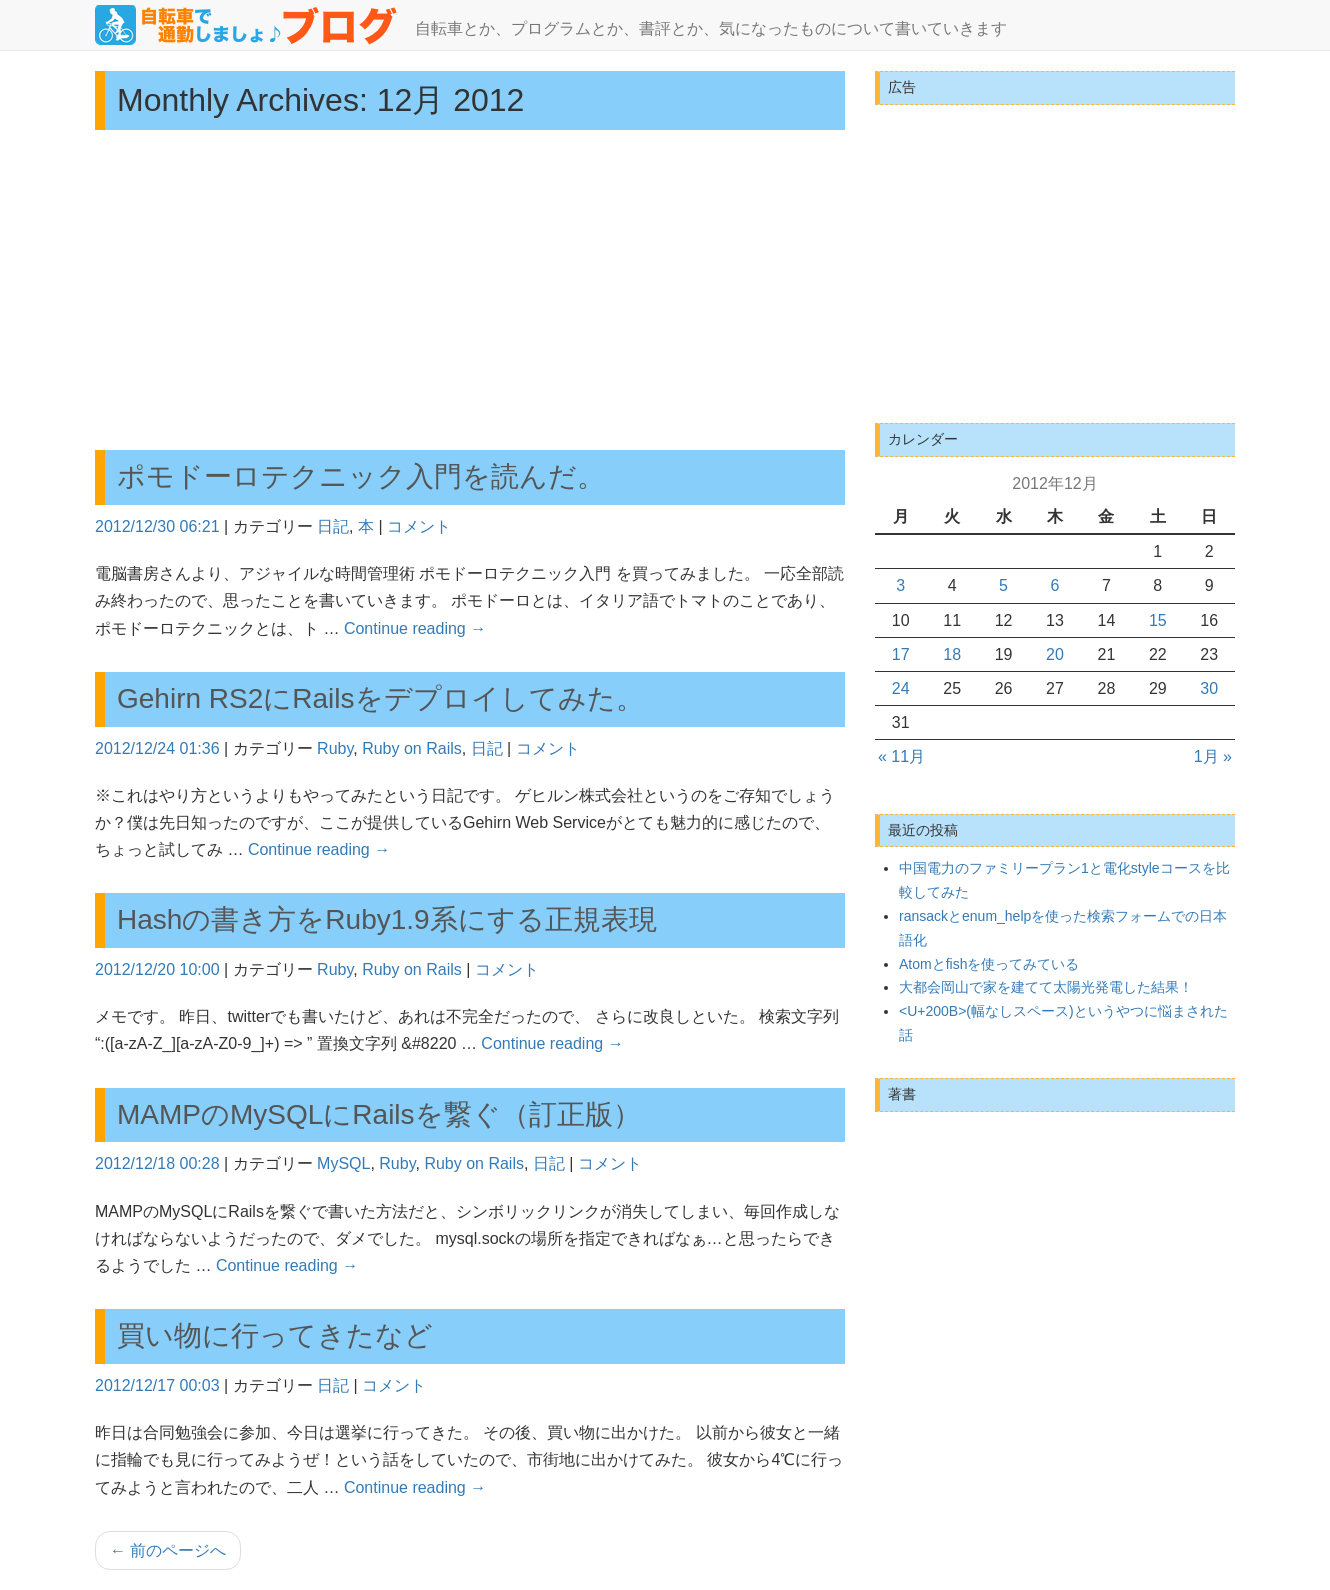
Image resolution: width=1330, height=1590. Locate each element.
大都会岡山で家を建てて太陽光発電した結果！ (1046, 987)
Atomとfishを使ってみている (989, 964)
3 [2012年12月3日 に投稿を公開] (900, 585)
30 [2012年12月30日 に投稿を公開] (1209, 688)
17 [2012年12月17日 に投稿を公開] (901, 654)
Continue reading (415, 628)
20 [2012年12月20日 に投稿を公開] (1055, 654)
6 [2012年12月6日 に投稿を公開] (1055, 585)
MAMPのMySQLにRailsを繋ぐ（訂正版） (379, 1114)
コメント (419, 526)
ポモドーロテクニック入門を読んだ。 (361, 476)
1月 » (1213, 756)
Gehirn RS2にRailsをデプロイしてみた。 (380, 698)
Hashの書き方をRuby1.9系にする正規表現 (387, 919)
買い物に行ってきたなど (275, 1335)
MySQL (343, 1163)
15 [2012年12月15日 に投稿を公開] (1158, 620)
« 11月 (901, 756)
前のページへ (168, 1550)
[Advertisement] (470, 290)
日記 (333, 526)
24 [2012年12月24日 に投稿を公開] (901, 688)
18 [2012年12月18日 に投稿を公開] (952, 654)
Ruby (335, 748)
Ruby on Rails (412, 748)
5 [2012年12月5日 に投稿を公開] (1003, 585)
